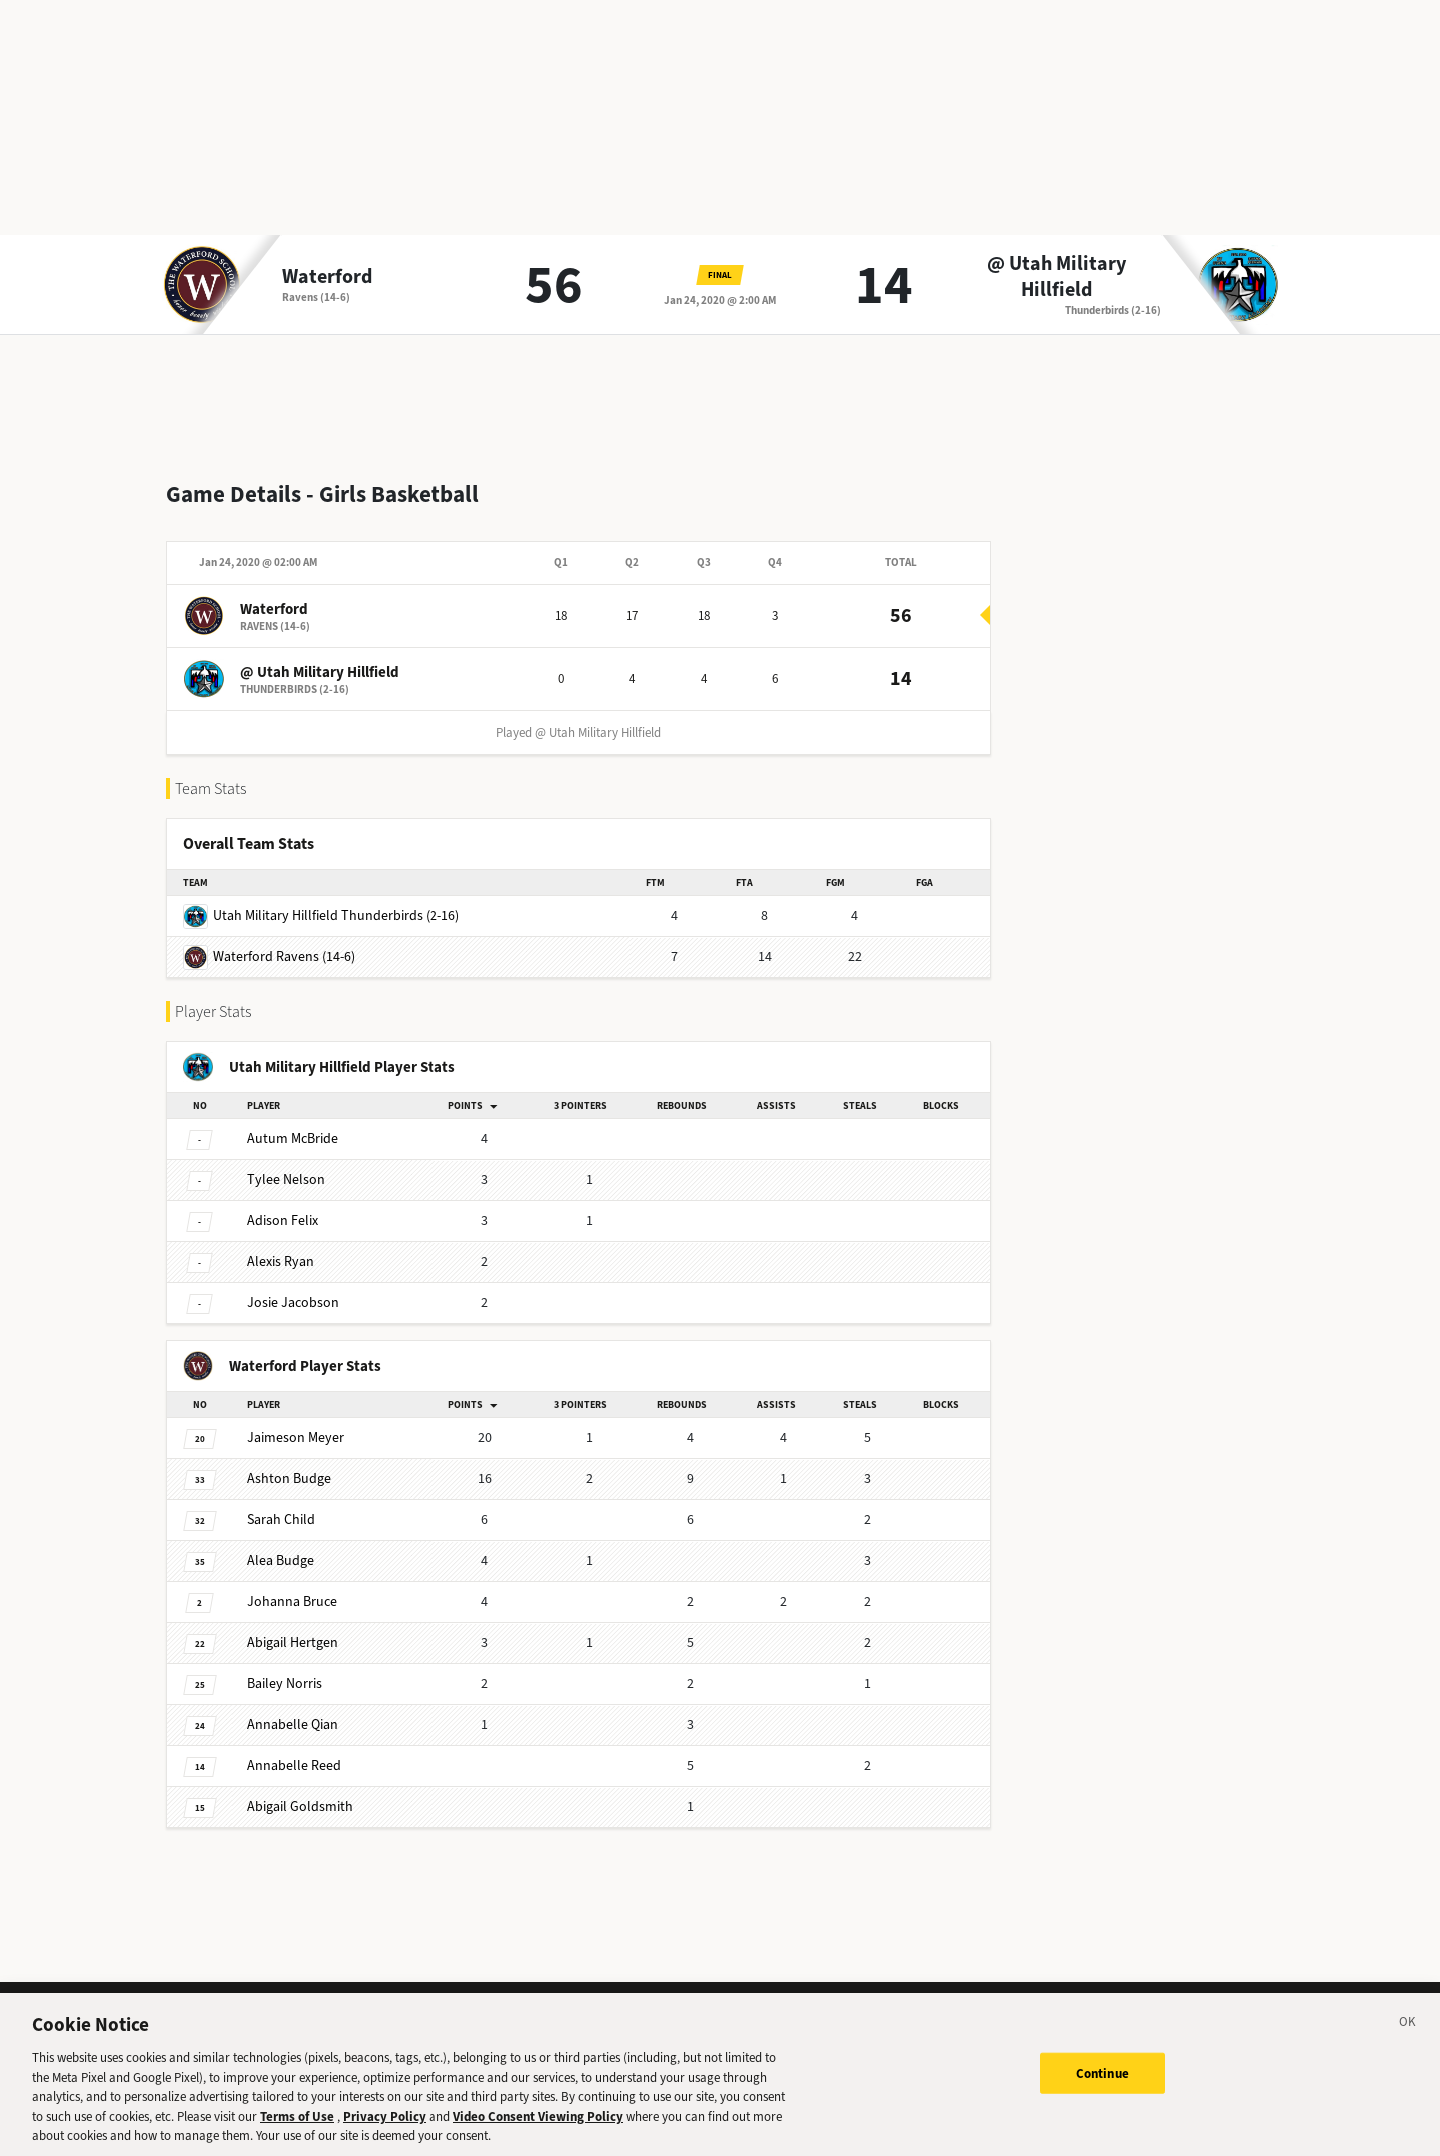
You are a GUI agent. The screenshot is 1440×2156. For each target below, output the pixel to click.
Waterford (327, 277)
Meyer (295, 1421)
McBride (292, 1122)
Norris (284, 1667)
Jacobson (293, 1286)
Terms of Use (297, 2130)
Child (281, 1503)
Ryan (280, 1245)
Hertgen (292, 1626)
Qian (292, 1708)
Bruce (292, 1585)
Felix (282, 1204)
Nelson (286, 1163)
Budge (289, 1462)
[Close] (1408, 2040)
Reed (294, 1749)
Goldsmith (300, 1790)
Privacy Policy (384, 2130)
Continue (1102, 2087)
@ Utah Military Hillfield (1056, 277)
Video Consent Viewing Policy (538, 2130)
